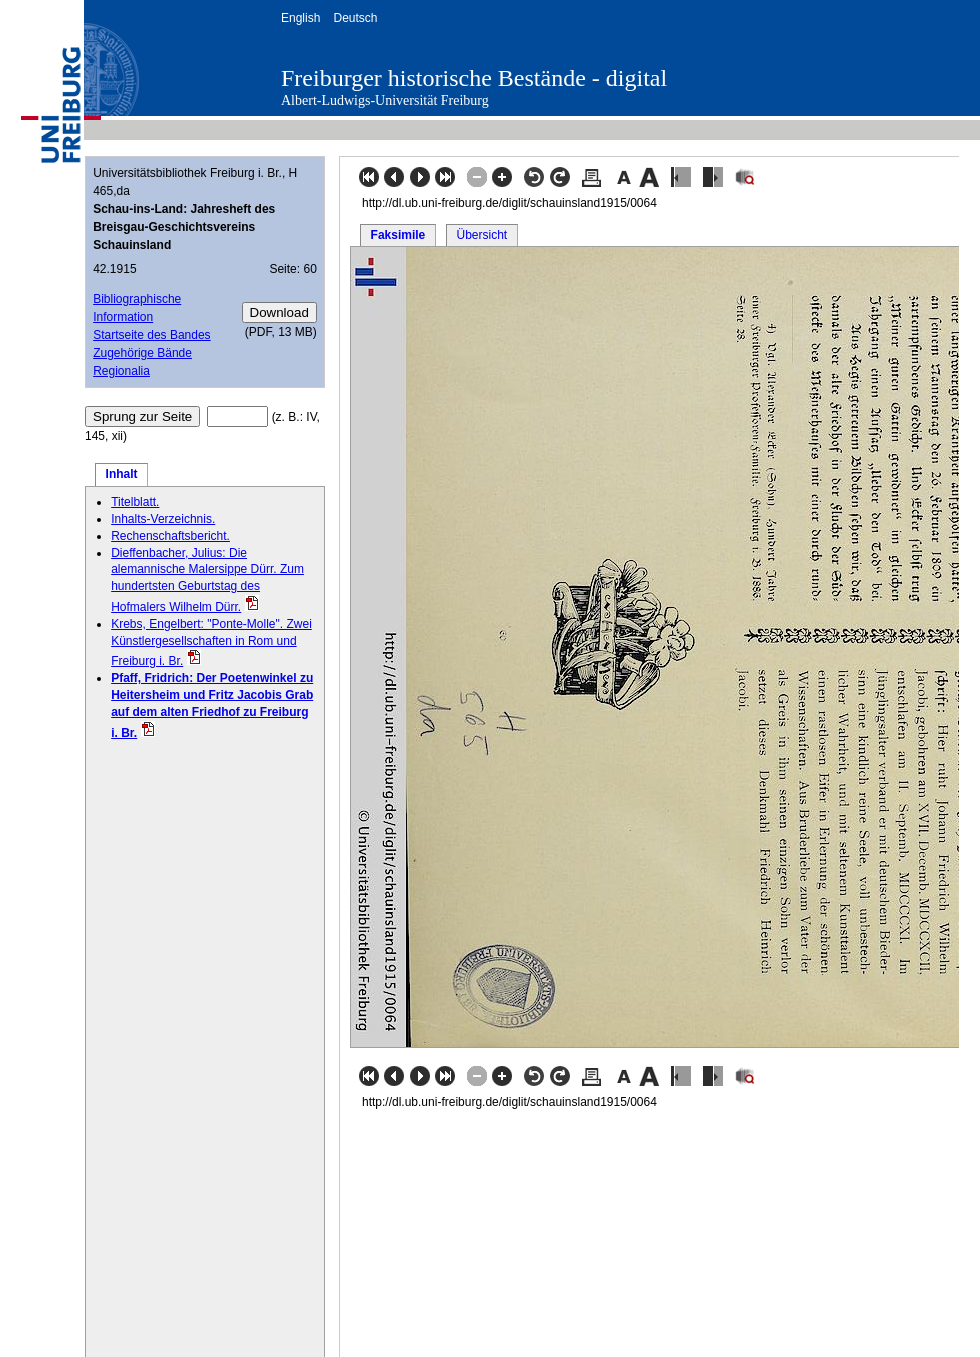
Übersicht (481, 235)
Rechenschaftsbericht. (170, 536)
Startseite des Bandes (151, 335)
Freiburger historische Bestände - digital (474, 78)
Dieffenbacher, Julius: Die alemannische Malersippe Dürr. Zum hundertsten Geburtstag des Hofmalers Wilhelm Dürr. (207, 580)
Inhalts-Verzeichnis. (163, 519)
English (300, 18)
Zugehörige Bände (142, 353)
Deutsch (355, 18)
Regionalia (121, 371)
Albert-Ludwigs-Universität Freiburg (385, 100)
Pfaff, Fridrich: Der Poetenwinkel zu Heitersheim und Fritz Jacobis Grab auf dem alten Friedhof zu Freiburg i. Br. (212, 705)
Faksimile (398, 235)
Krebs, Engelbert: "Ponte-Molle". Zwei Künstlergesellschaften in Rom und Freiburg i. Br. (211, 643)
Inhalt (122, 474)
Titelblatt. (135, 502)
